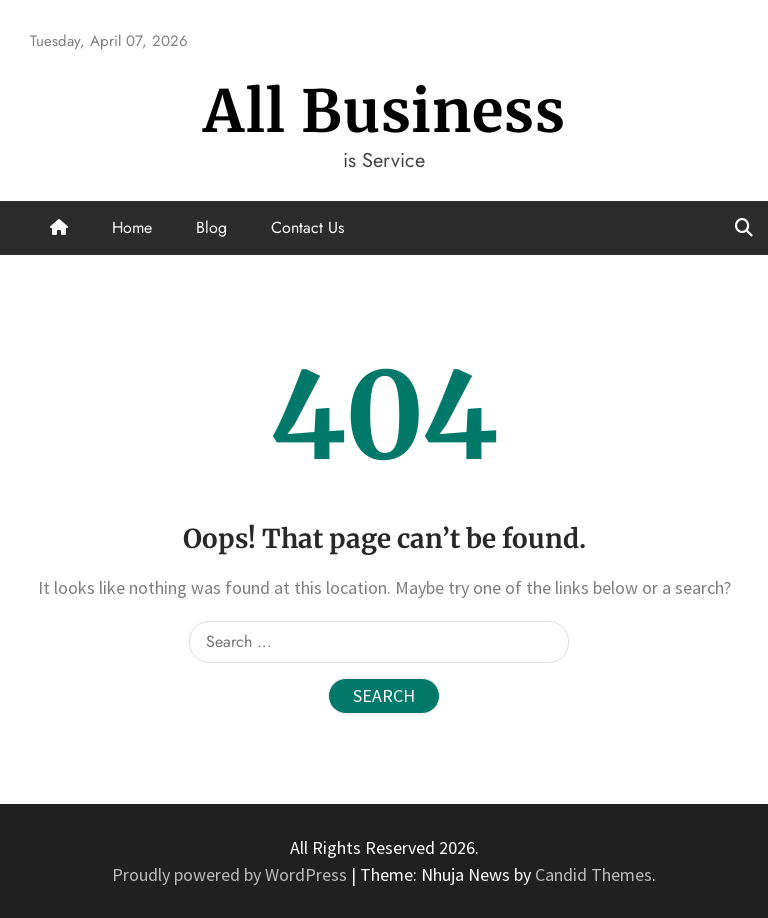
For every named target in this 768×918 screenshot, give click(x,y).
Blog (211, 227)
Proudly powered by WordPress (231, 874)
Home (132, 227)
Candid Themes (593, 874)
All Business (384, 111)
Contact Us (307, 227)
